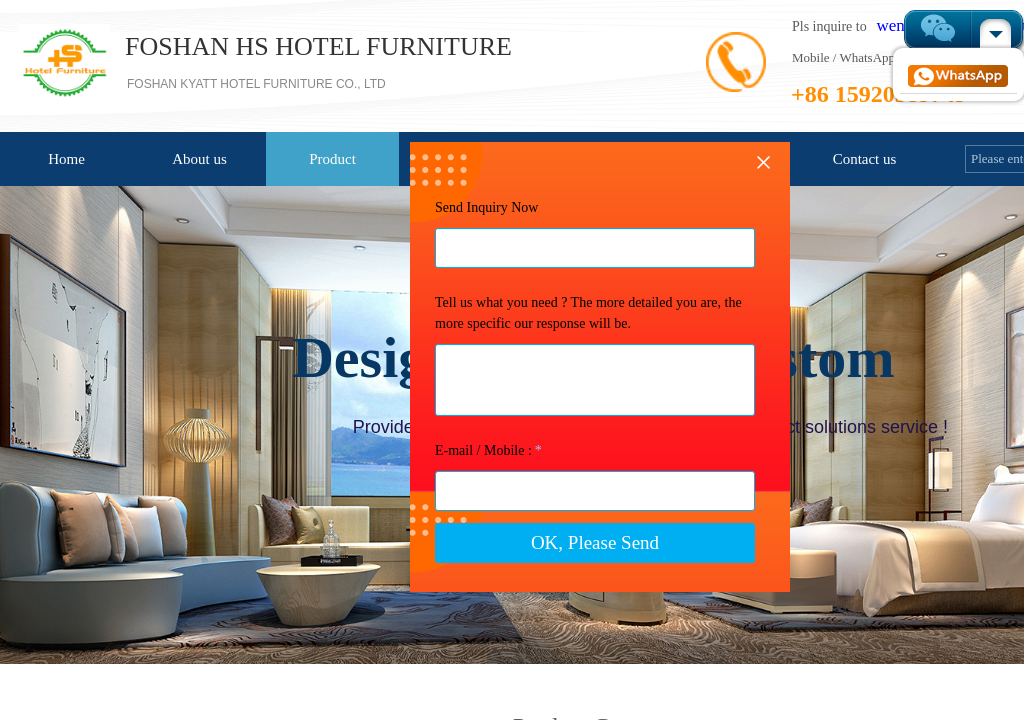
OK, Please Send (507, 611)
